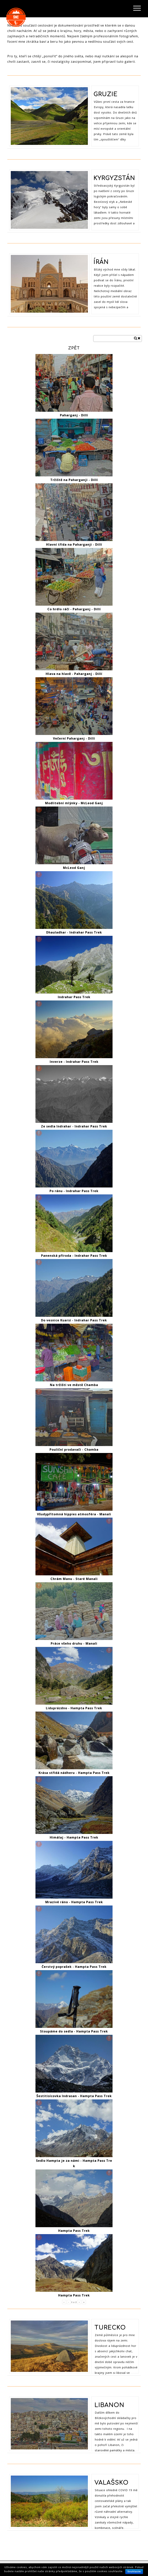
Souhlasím (134, 2571)
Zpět (74, 348)
